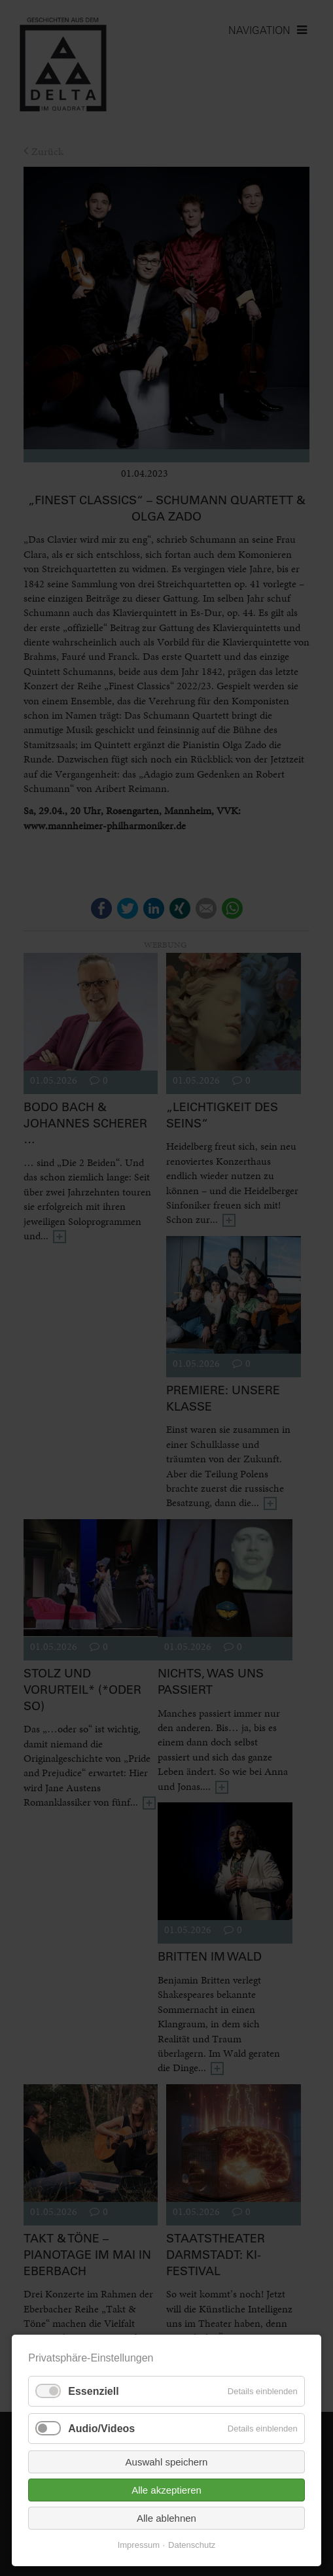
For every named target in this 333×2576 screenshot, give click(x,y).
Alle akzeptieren (166, 2490)
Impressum (139, 2545)
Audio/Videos (101, 2428)
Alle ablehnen (166, 2518)
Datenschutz (191, 2545)
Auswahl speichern (167, 2461)
